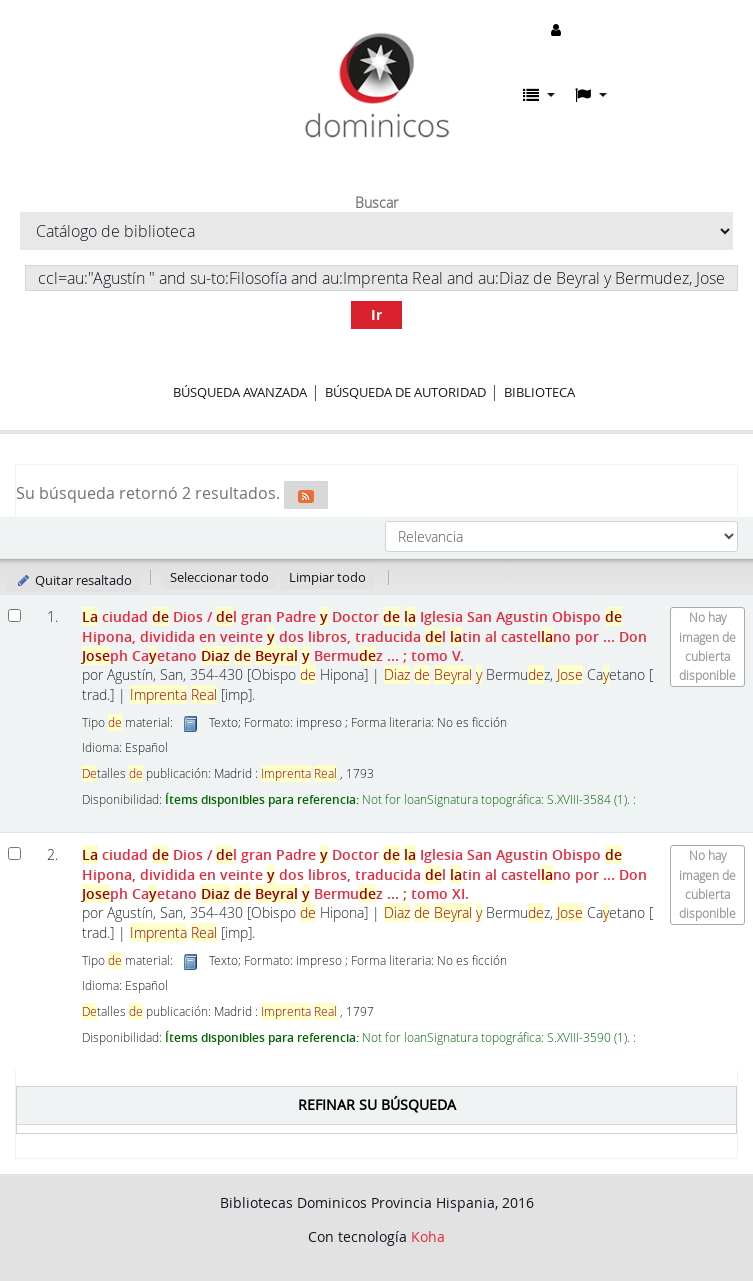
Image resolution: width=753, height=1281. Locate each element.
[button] (539, 95)
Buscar (376, 203)
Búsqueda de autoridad (405, 392)
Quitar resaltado (73, 580)
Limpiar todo (327, 577)
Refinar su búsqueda (377, 1104)
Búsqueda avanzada (240, 392)
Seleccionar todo (219, 577)
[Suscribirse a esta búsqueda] (306, 495)
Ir (376, 314)
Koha (428, 1236)
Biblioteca (539, 392)
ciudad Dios (364, 636)
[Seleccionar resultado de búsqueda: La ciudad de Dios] (14, 615)
